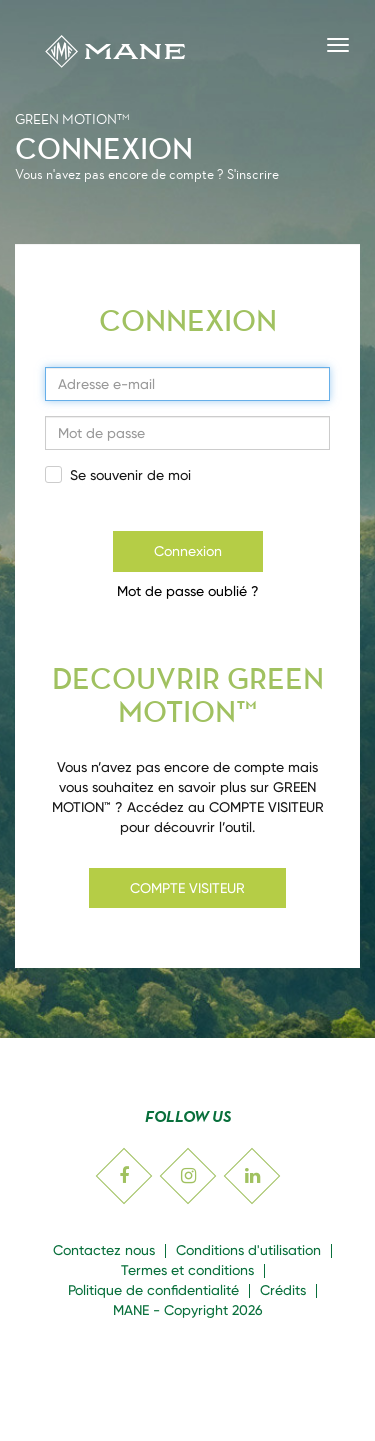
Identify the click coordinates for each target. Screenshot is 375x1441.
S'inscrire (253, 174)
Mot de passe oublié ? (188, 591)
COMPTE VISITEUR (187, 888)
